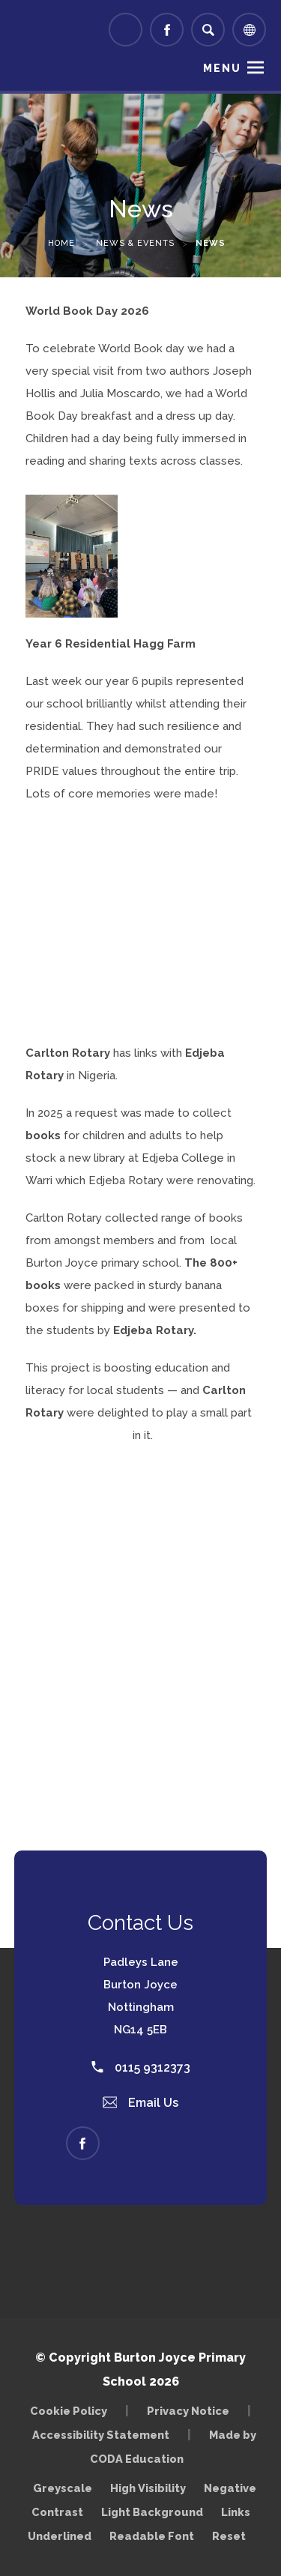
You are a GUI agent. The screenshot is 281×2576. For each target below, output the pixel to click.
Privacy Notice (188, 2410)
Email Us (141, 2103)
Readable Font (151, 2536)
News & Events (135, 243)
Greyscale (62, 2488)
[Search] (208, 29)
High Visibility (148, 2488)
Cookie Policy (68, 2410)
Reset (229, 2536)
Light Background (152, 2512)
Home (61, 243)
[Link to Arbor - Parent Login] (125, 29)
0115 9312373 (140, 2067)
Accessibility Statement (100, 2434)
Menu (222, 68)
